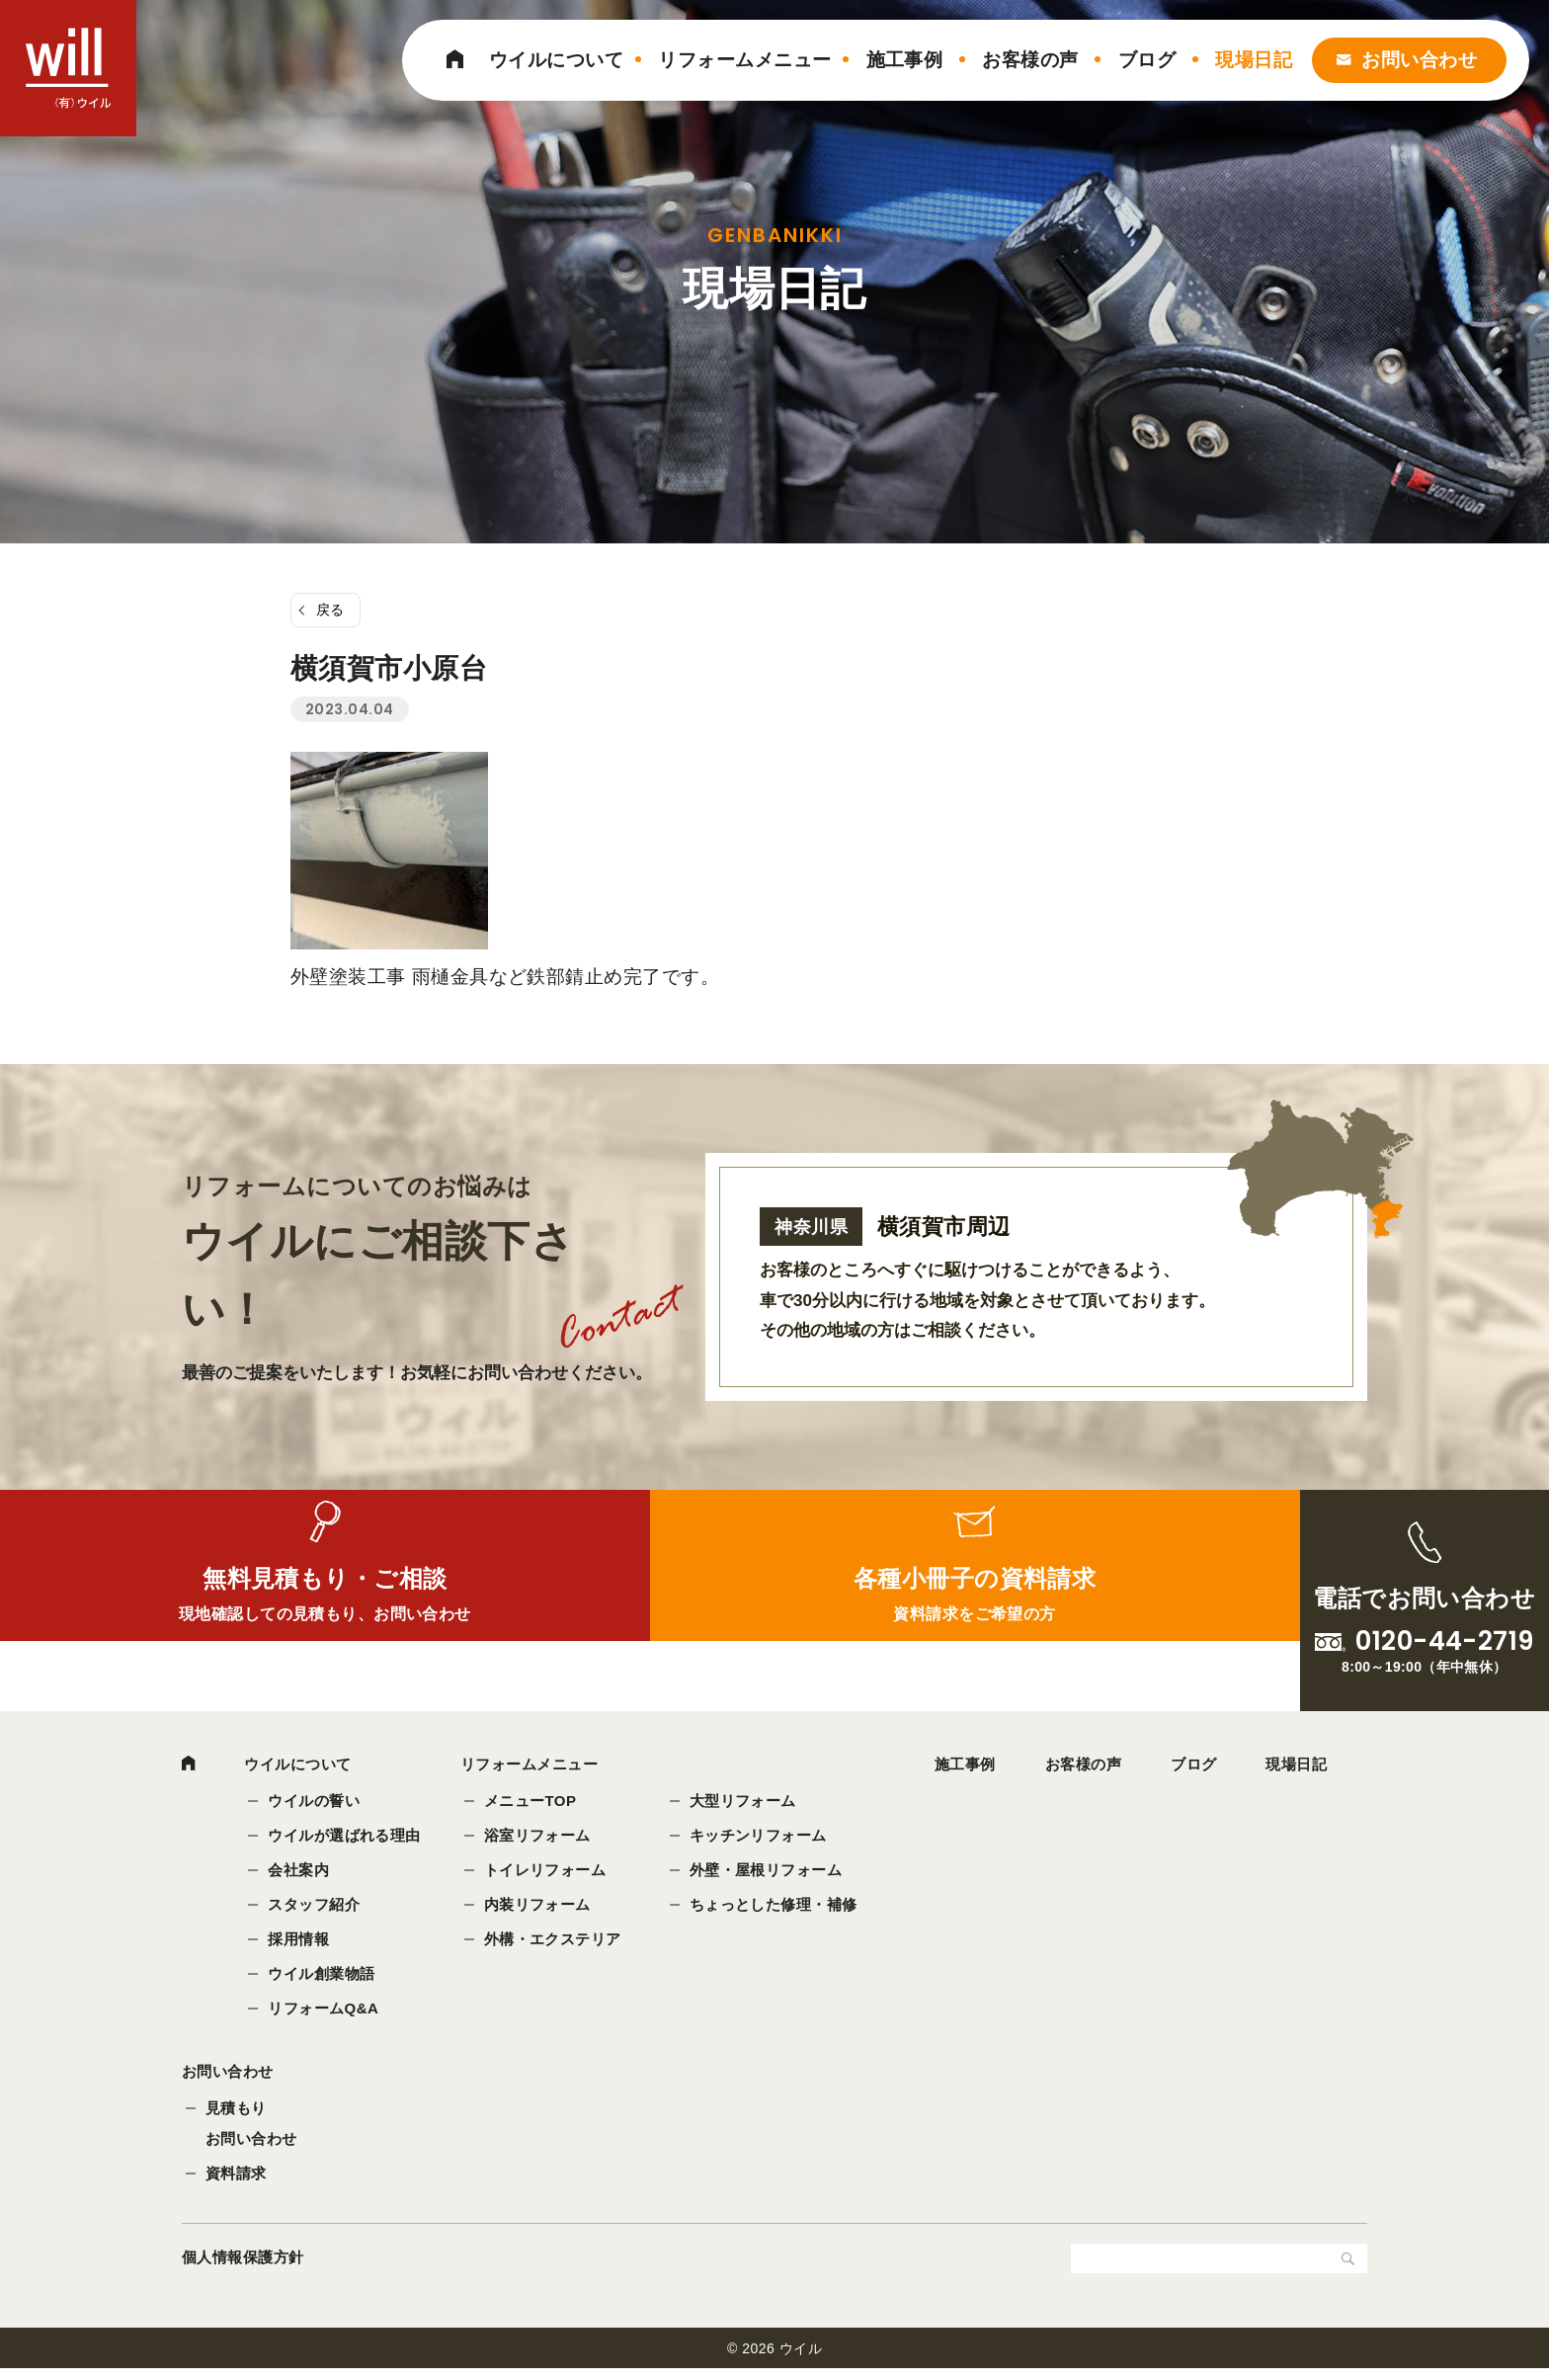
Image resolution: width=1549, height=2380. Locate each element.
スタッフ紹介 (316, 1906)
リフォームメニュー (744, 59)
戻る (330, 609)
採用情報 (300, 1940)
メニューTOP (532, 1802)
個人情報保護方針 (243, 2267)
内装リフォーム (539, 1906)
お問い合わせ (1419, 59)
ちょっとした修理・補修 (775, 1906)
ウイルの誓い (316, 1802)
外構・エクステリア (554, 1940)
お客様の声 (1030, 59)
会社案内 (300, 1871)
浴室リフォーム (539, 1837)
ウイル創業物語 (323, 1975)
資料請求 (236, 2183)
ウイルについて (556, 59)
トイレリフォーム (547, 1871)
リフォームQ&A (325, 2010)
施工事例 (904, 59)
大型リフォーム (745, 1802)
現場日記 (1253, 59)
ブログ (1147, 59)
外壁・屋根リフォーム (768, 1871)
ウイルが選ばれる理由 (346, 1837)
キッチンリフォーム (760, 1837)
